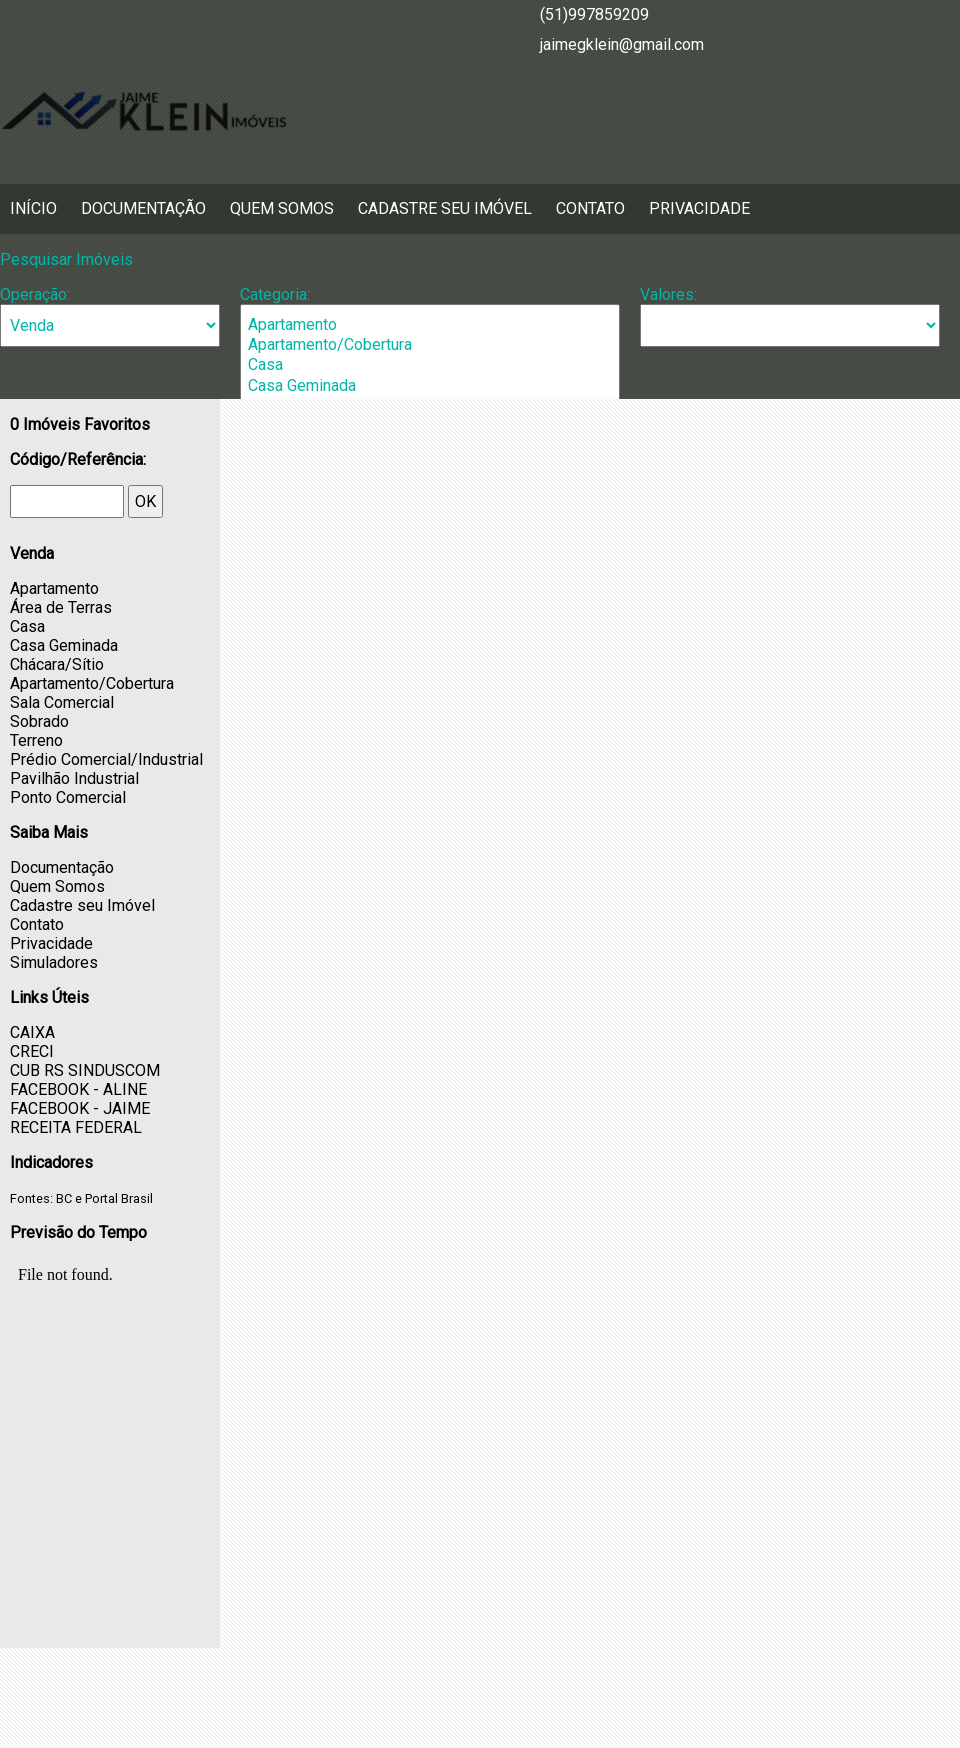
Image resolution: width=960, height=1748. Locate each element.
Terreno (36, 740)
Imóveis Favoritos (80, 424)
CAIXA (32, 1032)
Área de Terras (61, 607)
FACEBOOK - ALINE (78, 1089)
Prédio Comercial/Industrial (106, 759)
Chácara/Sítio (57, 664)
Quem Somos (282, 208)
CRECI (32, 1051)
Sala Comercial (62, 702)
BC (64, 1198)
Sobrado (39, 721)
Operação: (35, 294)
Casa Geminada (430, 386)
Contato (590, 208)
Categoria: (275, 294)
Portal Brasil (119, 1198)
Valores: (668, 294)
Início (33, 208)
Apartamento (430, 325)
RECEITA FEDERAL (76, 1127)
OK (145, 501)
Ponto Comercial (68, 797)
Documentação (143, 208)
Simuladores (54, 962)
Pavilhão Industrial (74, 778)
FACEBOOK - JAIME (80, 1108)
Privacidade (699, 208)
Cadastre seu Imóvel (445, 208)
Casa (430, 365)
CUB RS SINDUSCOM (85, 1070)
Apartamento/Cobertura (430, 345)
